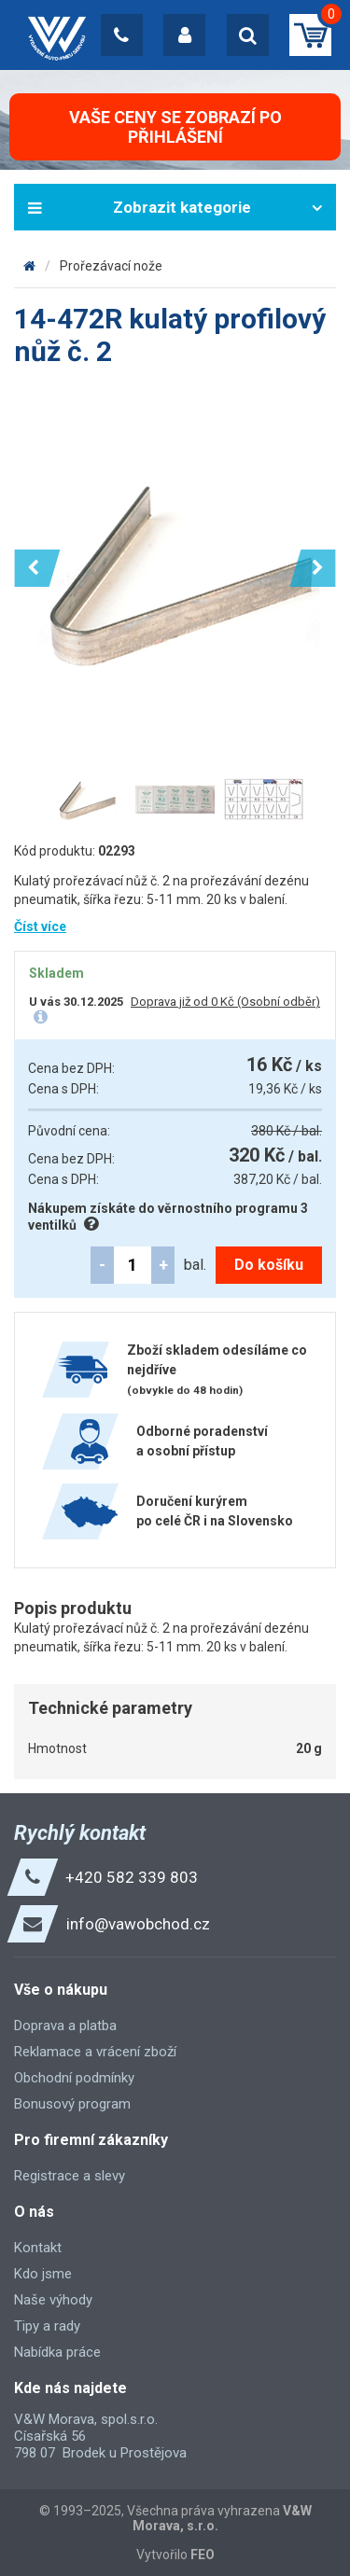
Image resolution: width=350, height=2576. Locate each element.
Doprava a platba (65, 2025)
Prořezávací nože (111, 265)
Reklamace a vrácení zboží (95, 2051)
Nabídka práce (57, 2352)
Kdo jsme (43, 2273)
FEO (202, 2554)
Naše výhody (53, 2299)
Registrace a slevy (69, 2175)
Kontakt (38, 2247)
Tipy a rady (47, 2326)
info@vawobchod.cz (138, 1924)
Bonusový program (72, 2104)
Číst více (40, 926)
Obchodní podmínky (74, 2077)
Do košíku (268, 1265)
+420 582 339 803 (131, 1877)
